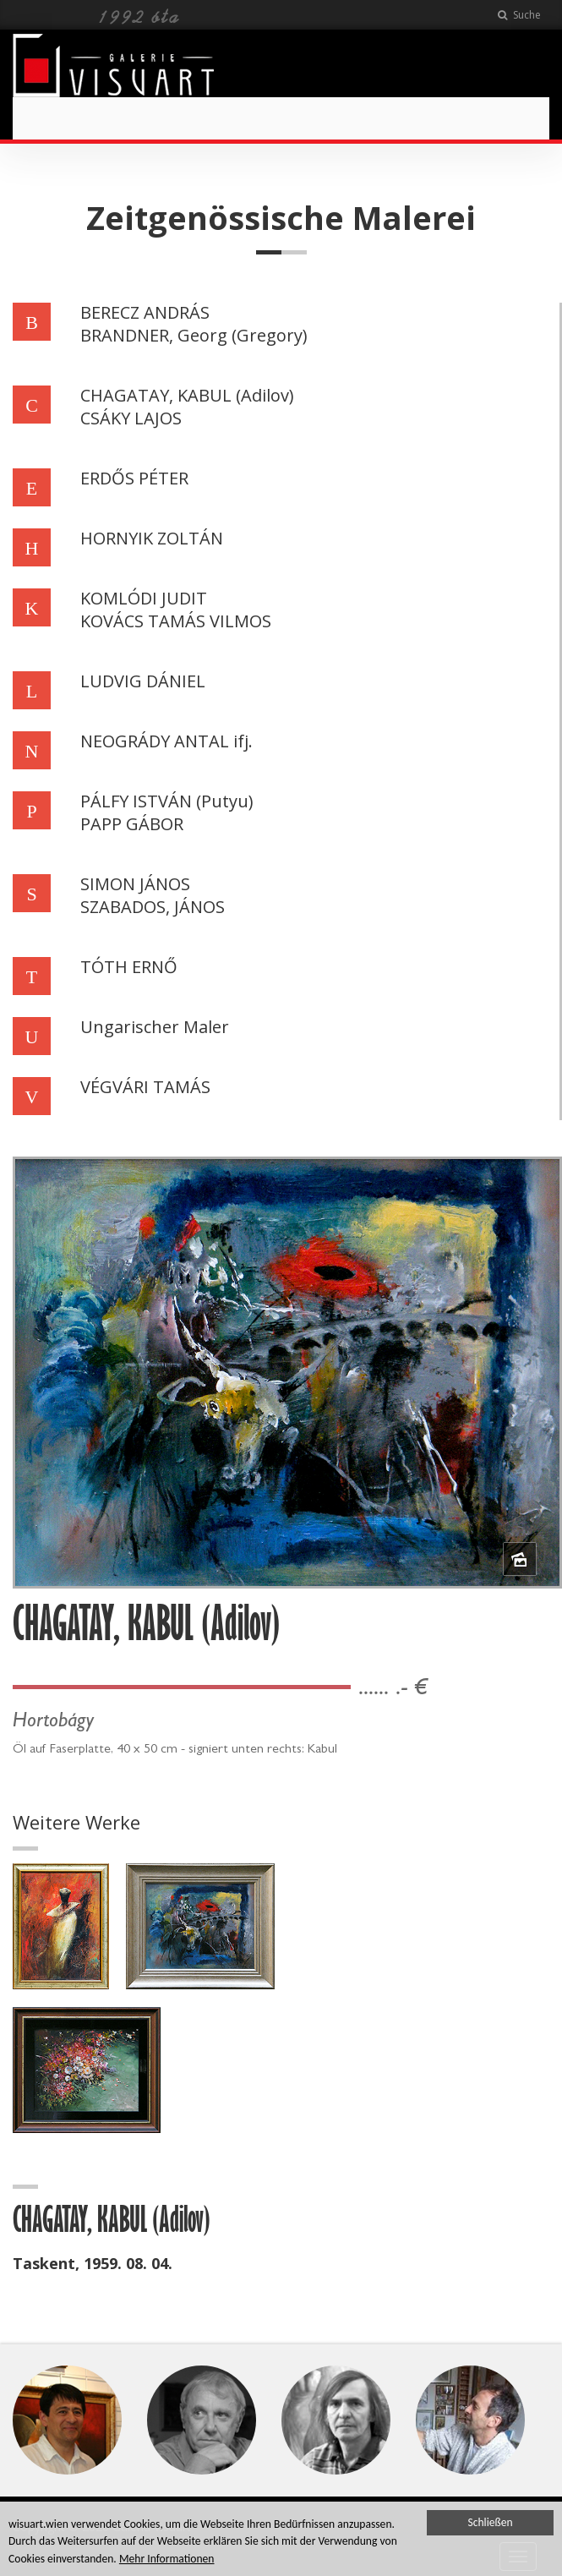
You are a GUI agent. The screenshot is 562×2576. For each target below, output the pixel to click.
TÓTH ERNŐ (128, 966)
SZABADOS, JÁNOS (152, 906)
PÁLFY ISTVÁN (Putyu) (167, 801)
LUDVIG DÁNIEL (142, 681)
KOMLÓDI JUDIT (143, 598)
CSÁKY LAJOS (131, 418)
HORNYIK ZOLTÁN (151, 538)
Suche (519, 15)
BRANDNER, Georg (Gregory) (194, 335)
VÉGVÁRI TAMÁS (145, 1086)
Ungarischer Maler (154, 1026)
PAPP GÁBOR (131, 823)
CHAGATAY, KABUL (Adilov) (187, 395)
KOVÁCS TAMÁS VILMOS (175, 621)
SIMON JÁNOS (135, 883)
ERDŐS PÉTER (134, 478)
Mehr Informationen (167, 2560)
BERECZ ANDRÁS (145, 312)
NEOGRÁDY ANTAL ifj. (166, 741)
